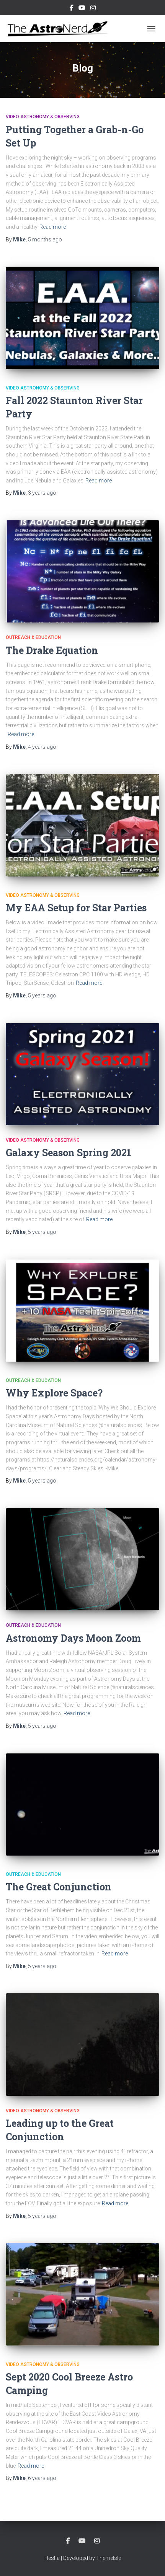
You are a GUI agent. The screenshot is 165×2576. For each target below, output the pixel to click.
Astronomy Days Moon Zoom (73, 1638)
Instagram (93, 9)
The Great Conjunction (58, 1886)
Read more (52, 227)
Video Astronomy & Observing (43, 116)
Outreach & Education (33, 637)
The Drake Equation (52, 650)
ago (45, 239)
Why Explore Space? (54, 1393)
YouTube (81, 9)
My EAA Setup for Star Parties (76, 907)
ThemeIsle (108, 2558)
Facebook (72, 9)
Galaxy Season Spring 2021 (68, 1152)
